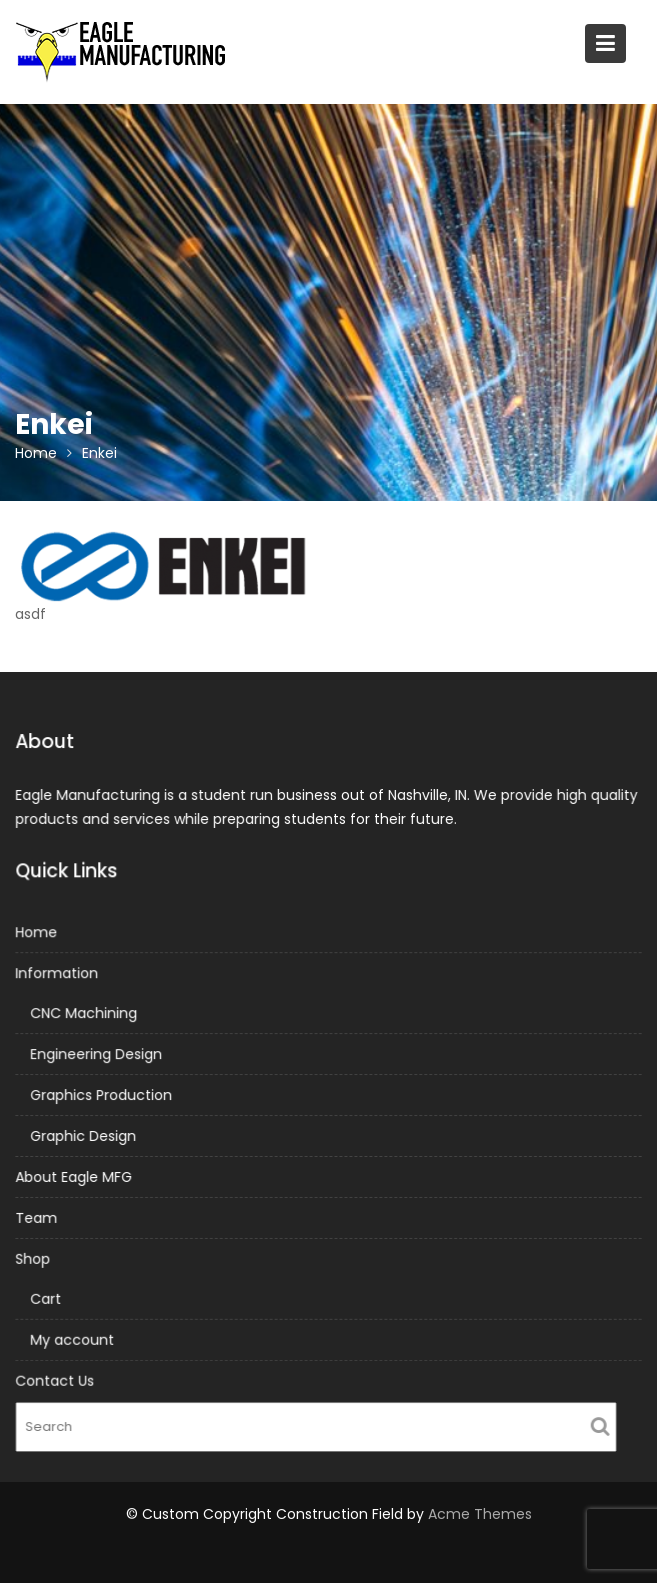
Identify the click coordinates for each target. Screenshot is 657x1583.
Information (60, 975)
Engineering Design (98, 1055)
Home (40, 934)
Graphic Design (85, 1136)
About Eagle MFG (77, 1176)
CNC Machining (86, 1014)
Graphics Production (103, 1095)
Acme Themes (480, 1514)
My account (74, 1337)
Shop (36, 1257)
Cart (48, 1297)
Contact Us (58, 1378)
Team (40, 1217)
